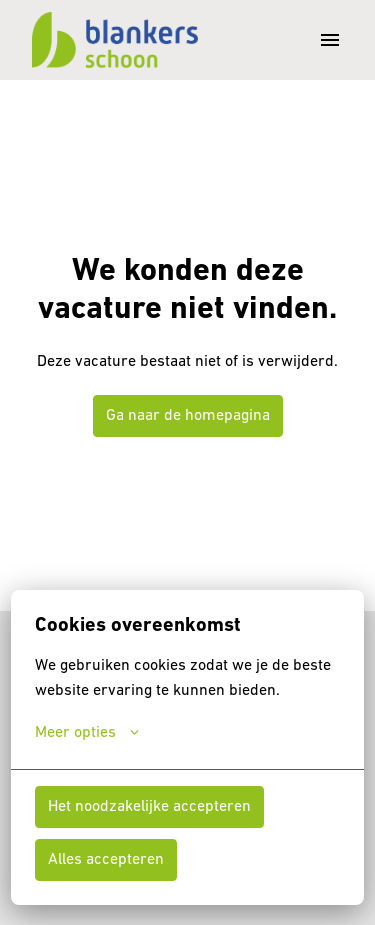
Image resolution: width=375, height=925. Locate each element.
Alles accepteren (106, 860)
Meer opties (87, 733)
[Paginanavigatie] (330, 40)
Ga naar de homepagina (188, 416)
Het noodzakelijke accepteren (149, 807)
